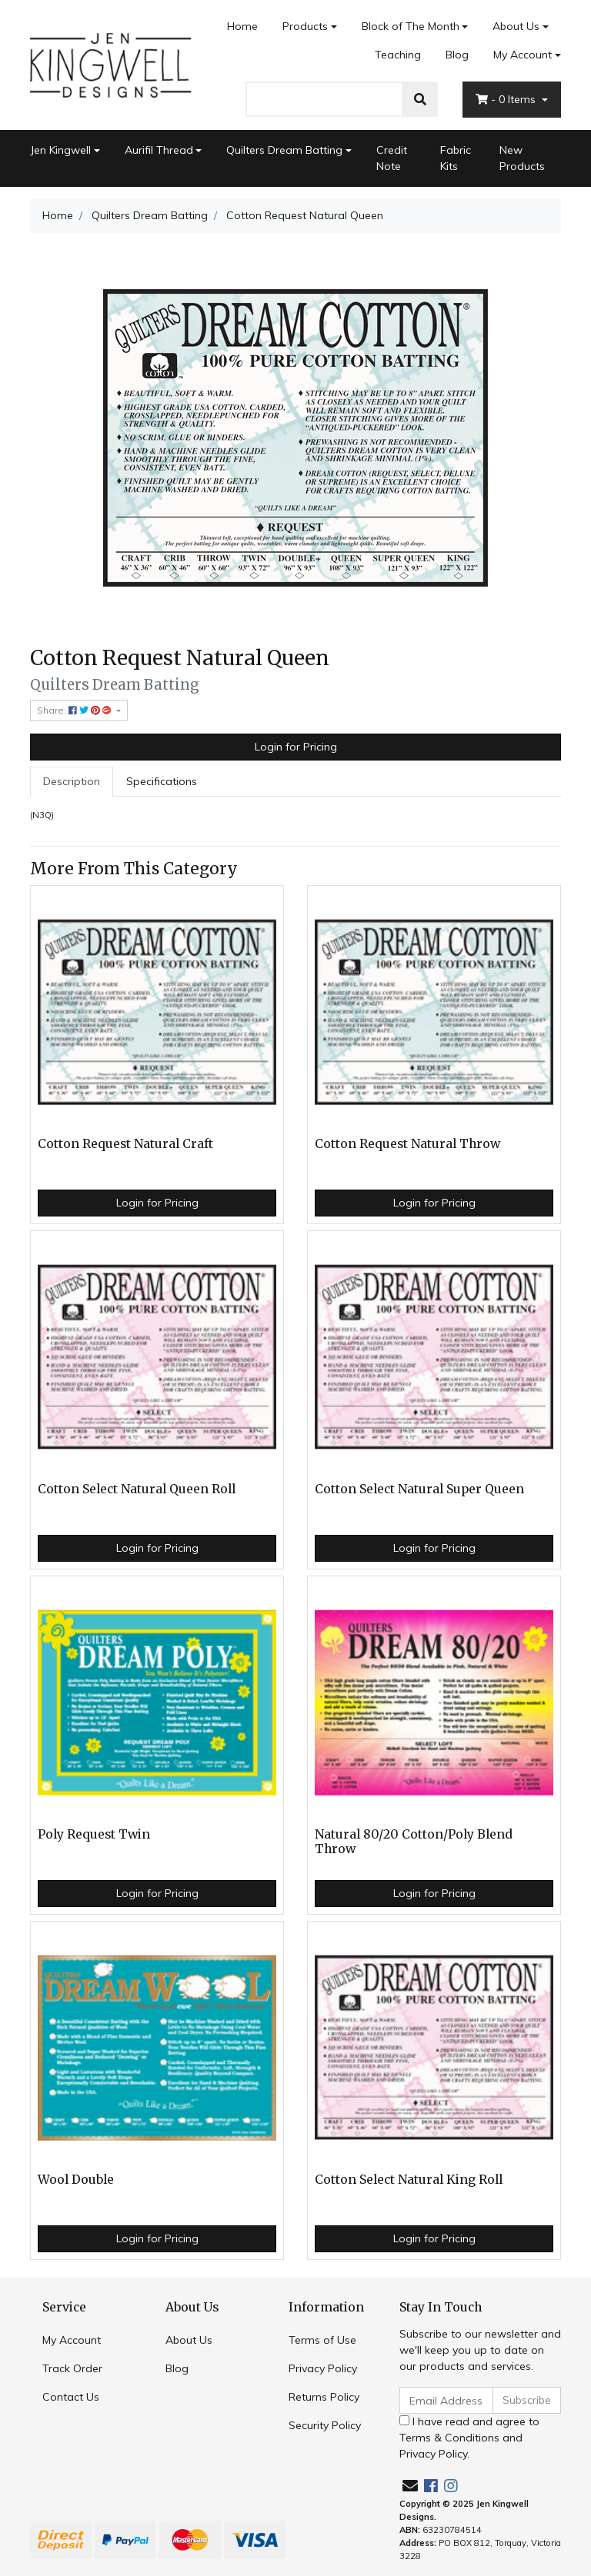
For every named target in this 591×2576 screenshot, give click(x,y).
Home (242, 26)
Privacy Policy (323, 2368)
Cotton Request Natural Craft (125, 1144)
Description (71, 781)
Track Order (72, 2368)
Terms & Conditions (449, 2438)
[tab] (71, 782)
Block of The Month (410, 26)
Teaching (398, 55)
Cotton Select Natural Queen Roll (136, 1489)
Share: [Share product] (75, 710)
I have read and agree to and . (469, 2438)
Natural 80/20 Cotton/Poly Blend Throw (414, 1841)
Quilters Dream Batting (284, 150)
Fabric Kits (455, 158)
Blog (457, 55)
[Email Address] (446, 2400)
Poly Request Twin (94, 1834)
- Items (507, 99)
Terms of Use (322, 2340)
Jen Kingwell (60, 150)
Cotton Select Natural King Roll (409, 2179)
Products (305, 26)
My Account (71, 2340)
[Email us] (410, 2485)
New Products (522, 158)
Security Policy (325, 2425)
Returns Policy (324, 2397)
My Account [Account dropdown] (522, 55)
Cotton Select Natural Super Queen (419, 1489)
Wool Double (76, 2179)
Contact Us (70, 2397)
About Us (515, 26)
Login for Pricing (296, 747)
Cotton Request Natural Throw (407, 1144)
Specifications (161, 781)
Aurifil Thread (159, 150)
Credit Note (391, 158)
